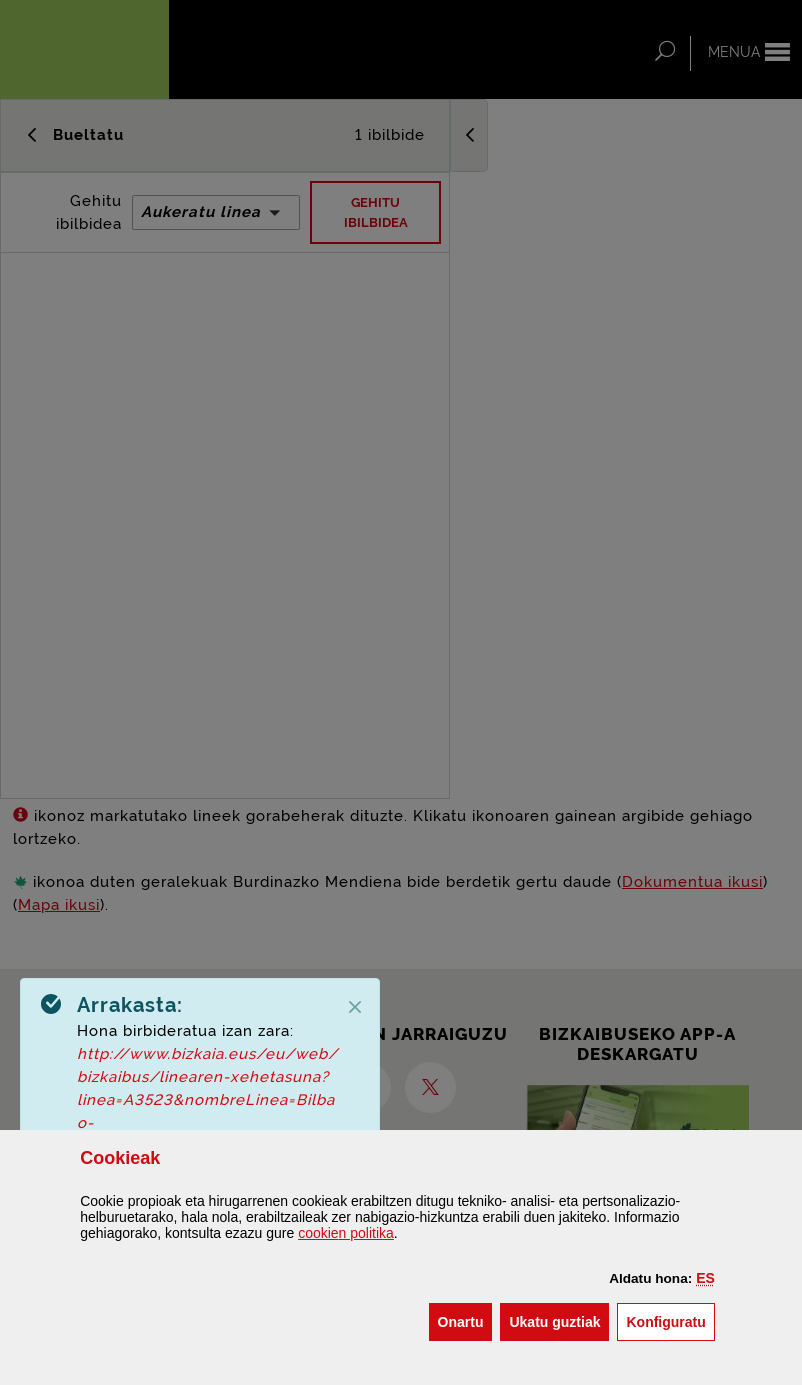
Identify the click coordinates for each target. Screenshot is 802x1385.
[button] (705, 1278)
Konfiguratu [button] (670, 1320)
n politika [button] (346, 1233)
